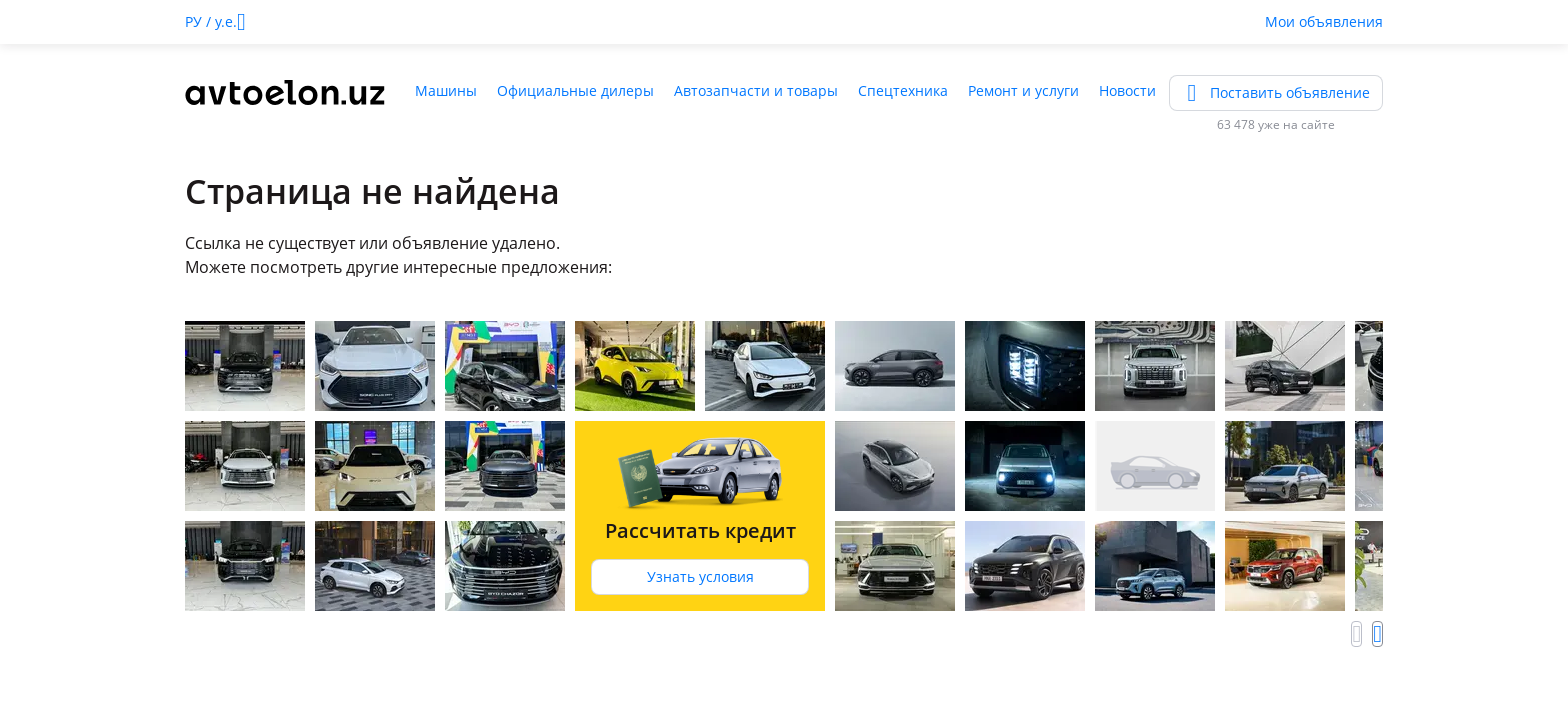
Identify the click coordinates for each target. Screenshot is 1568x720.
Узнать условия (700, 576)
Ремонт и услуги (1023, 90)
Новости (1127, 90)
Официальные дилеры (575, 90)
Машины (446, 90)
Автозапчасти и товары (756, 90)
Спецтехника (903, 90)
